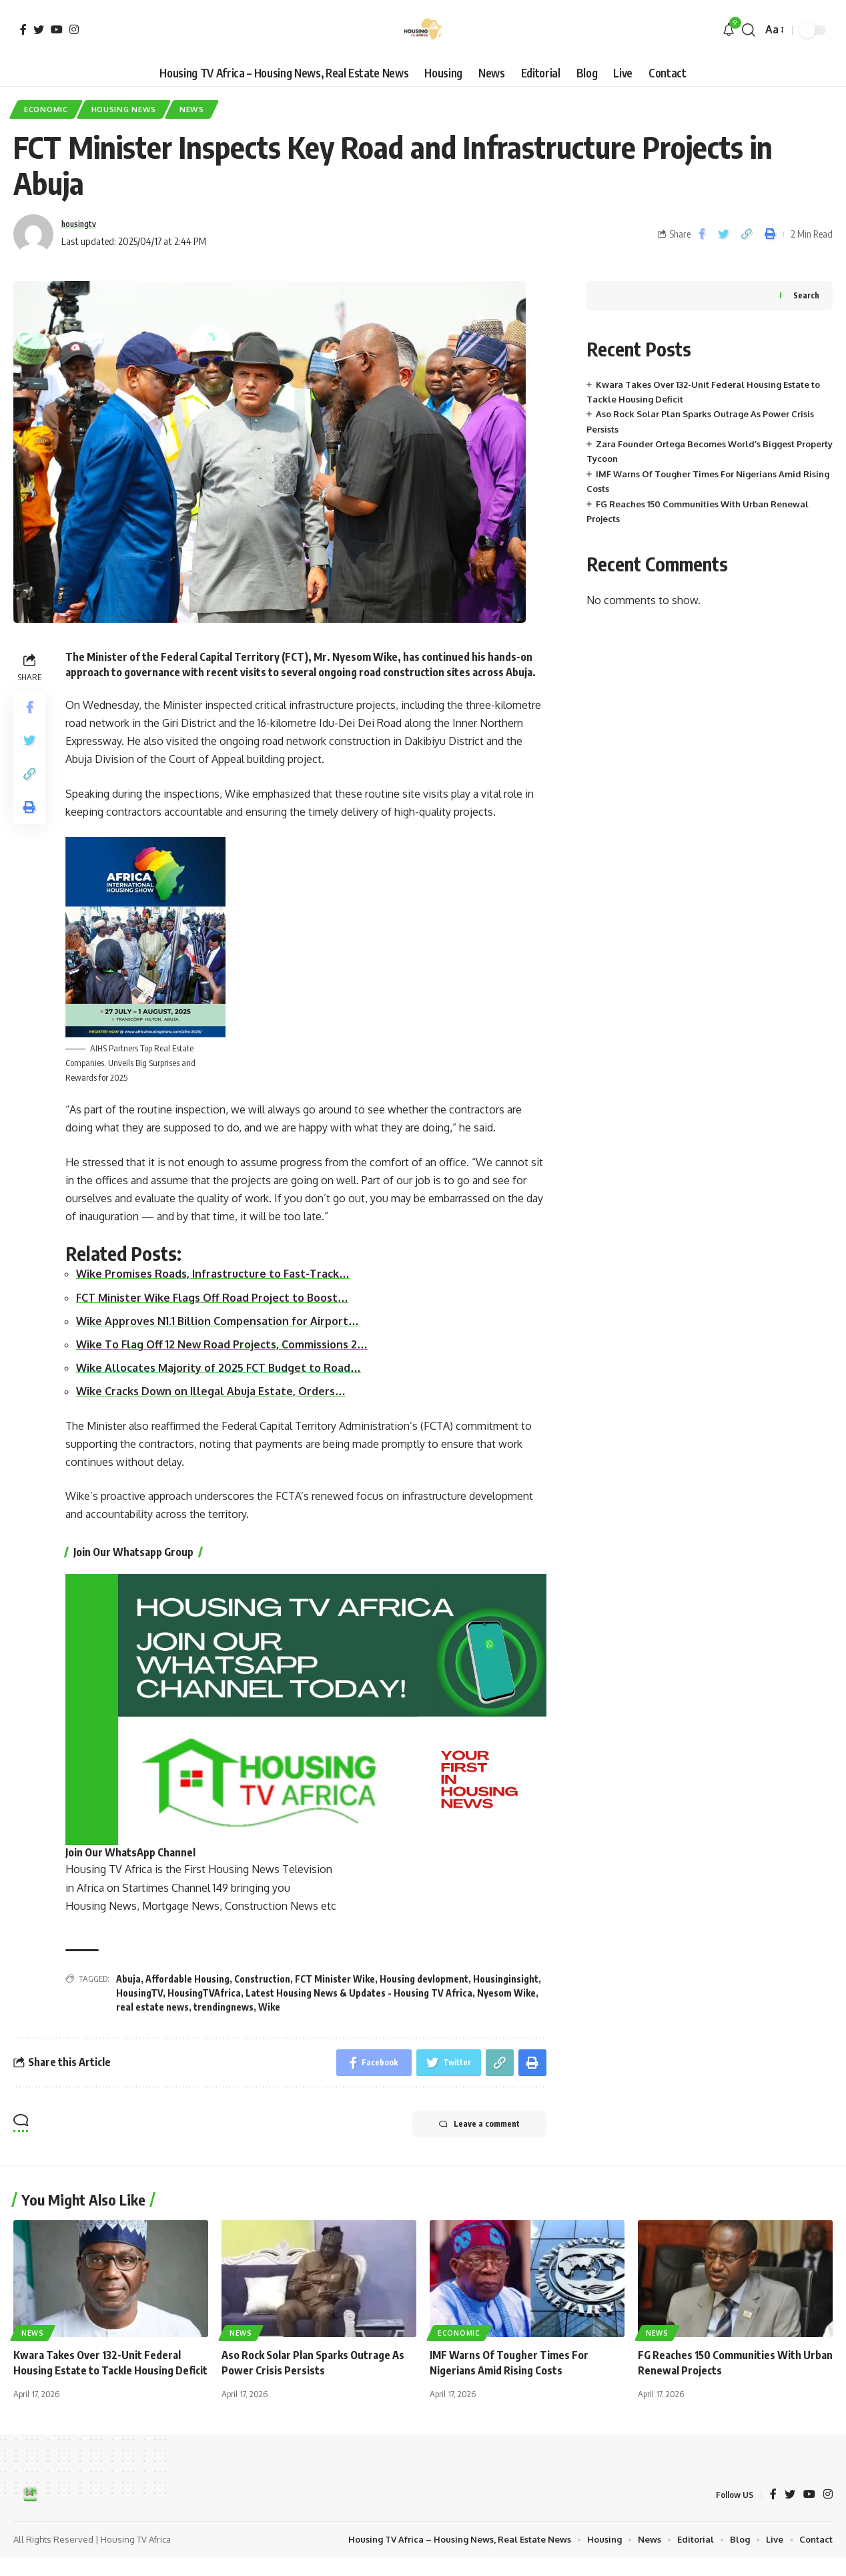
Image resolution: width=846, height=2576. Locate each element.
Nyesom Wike (506, 1993)
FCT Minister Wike (335, 1979)
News (191, 109)
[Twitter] (38, 29)
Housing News (123, 109)
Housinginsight (505, 1979)
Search (806, 295)
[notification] (728, 30)
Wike (269, 2007)
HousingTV (139, 1993)
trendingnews (223, 2007)
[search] (748, 30)
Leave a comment (479, 2124)
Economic (46, 109)
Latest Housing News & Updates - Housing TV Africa (359, 1993)
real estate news (152, 2007)
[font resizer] (773, 30)
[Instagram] (74, 29)
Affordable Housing (187, 1979)
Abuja (128, 1979)
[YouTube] (56, 29)
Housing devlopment (424, 1979)
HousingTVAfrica (204, 1993)
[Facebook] (23, 29)
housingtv (82, 224)
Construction (262, 1979)
